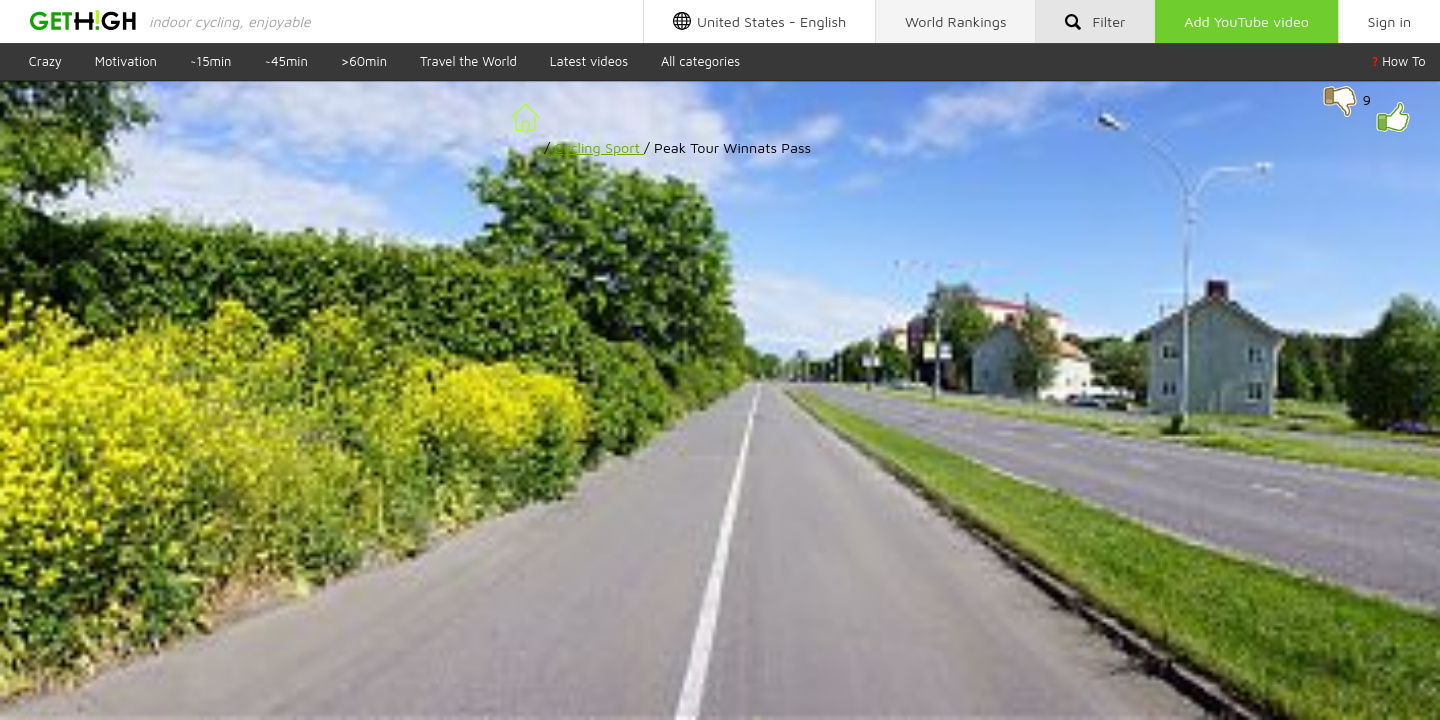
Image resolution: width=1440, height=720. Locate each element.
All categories (700, 61)
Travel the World (468, 61)
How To (1399, 61)
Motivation (126, 61)
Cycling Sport (599, 147)
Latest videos (589, 61)
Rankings (956, 21)
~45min (285, 61)
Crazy (45, 61)
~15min (211, 61)
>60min (364, 61)
